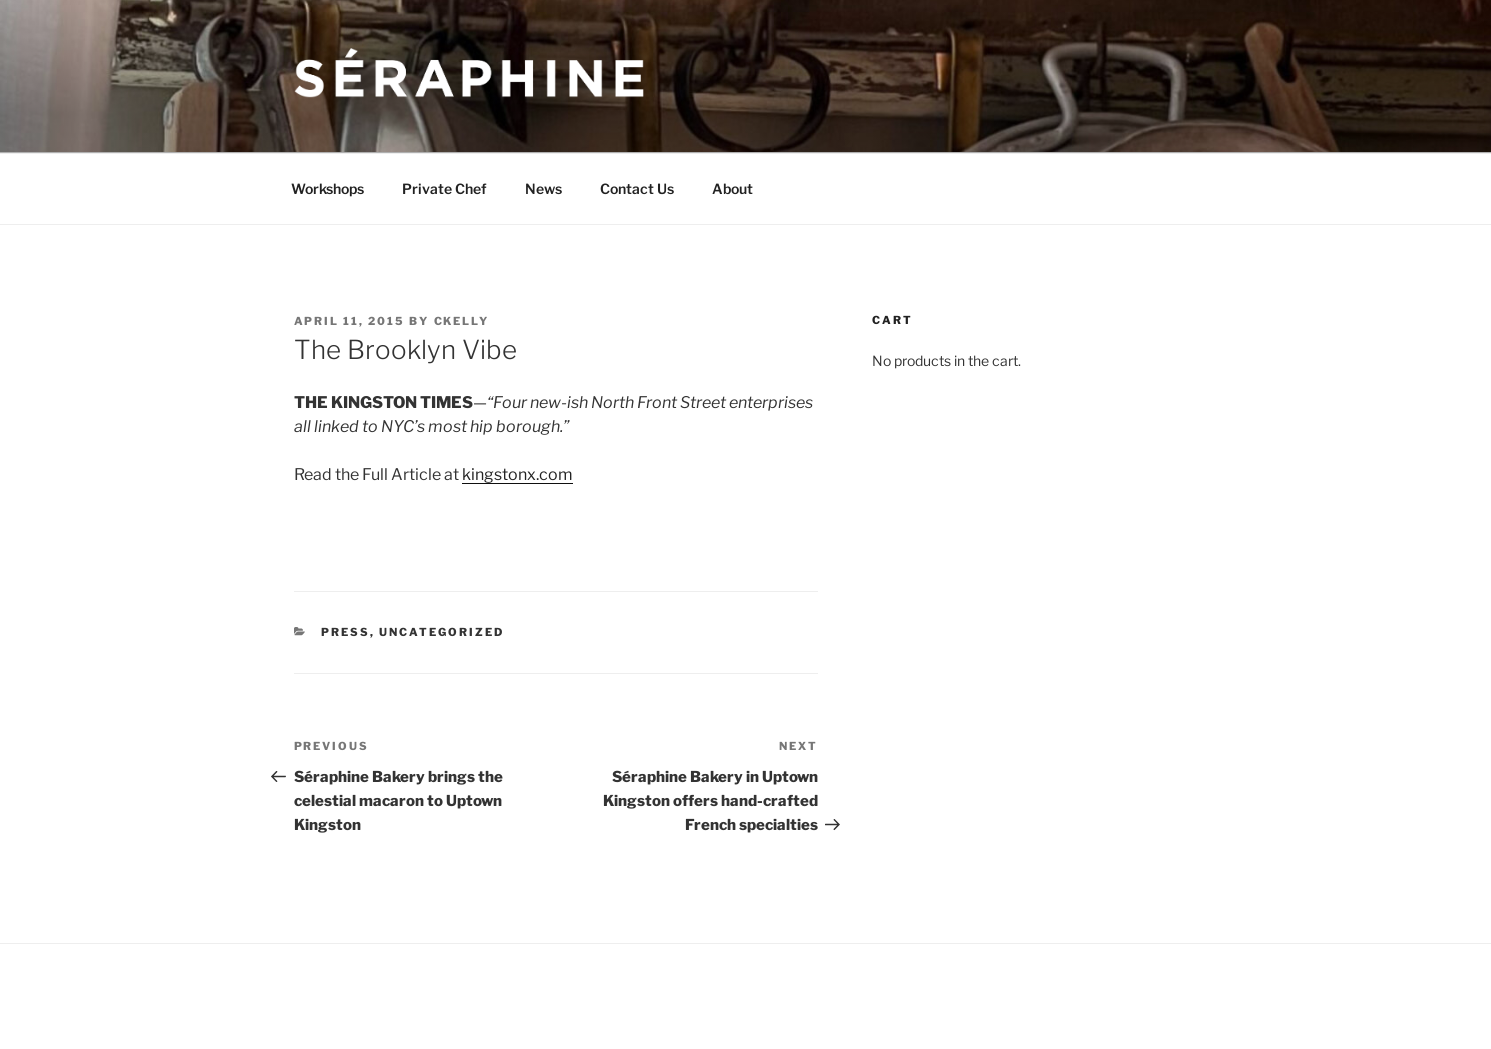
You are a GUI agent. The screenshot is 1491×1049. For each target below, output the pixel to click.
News (543, 188)
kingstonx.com (517, 474)
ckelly (462, 321)
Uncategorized (441, 632)
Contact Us (637, 188)
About (732, 188)
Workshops (327, 188)
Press (345, 632)
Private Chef (444, 188)
